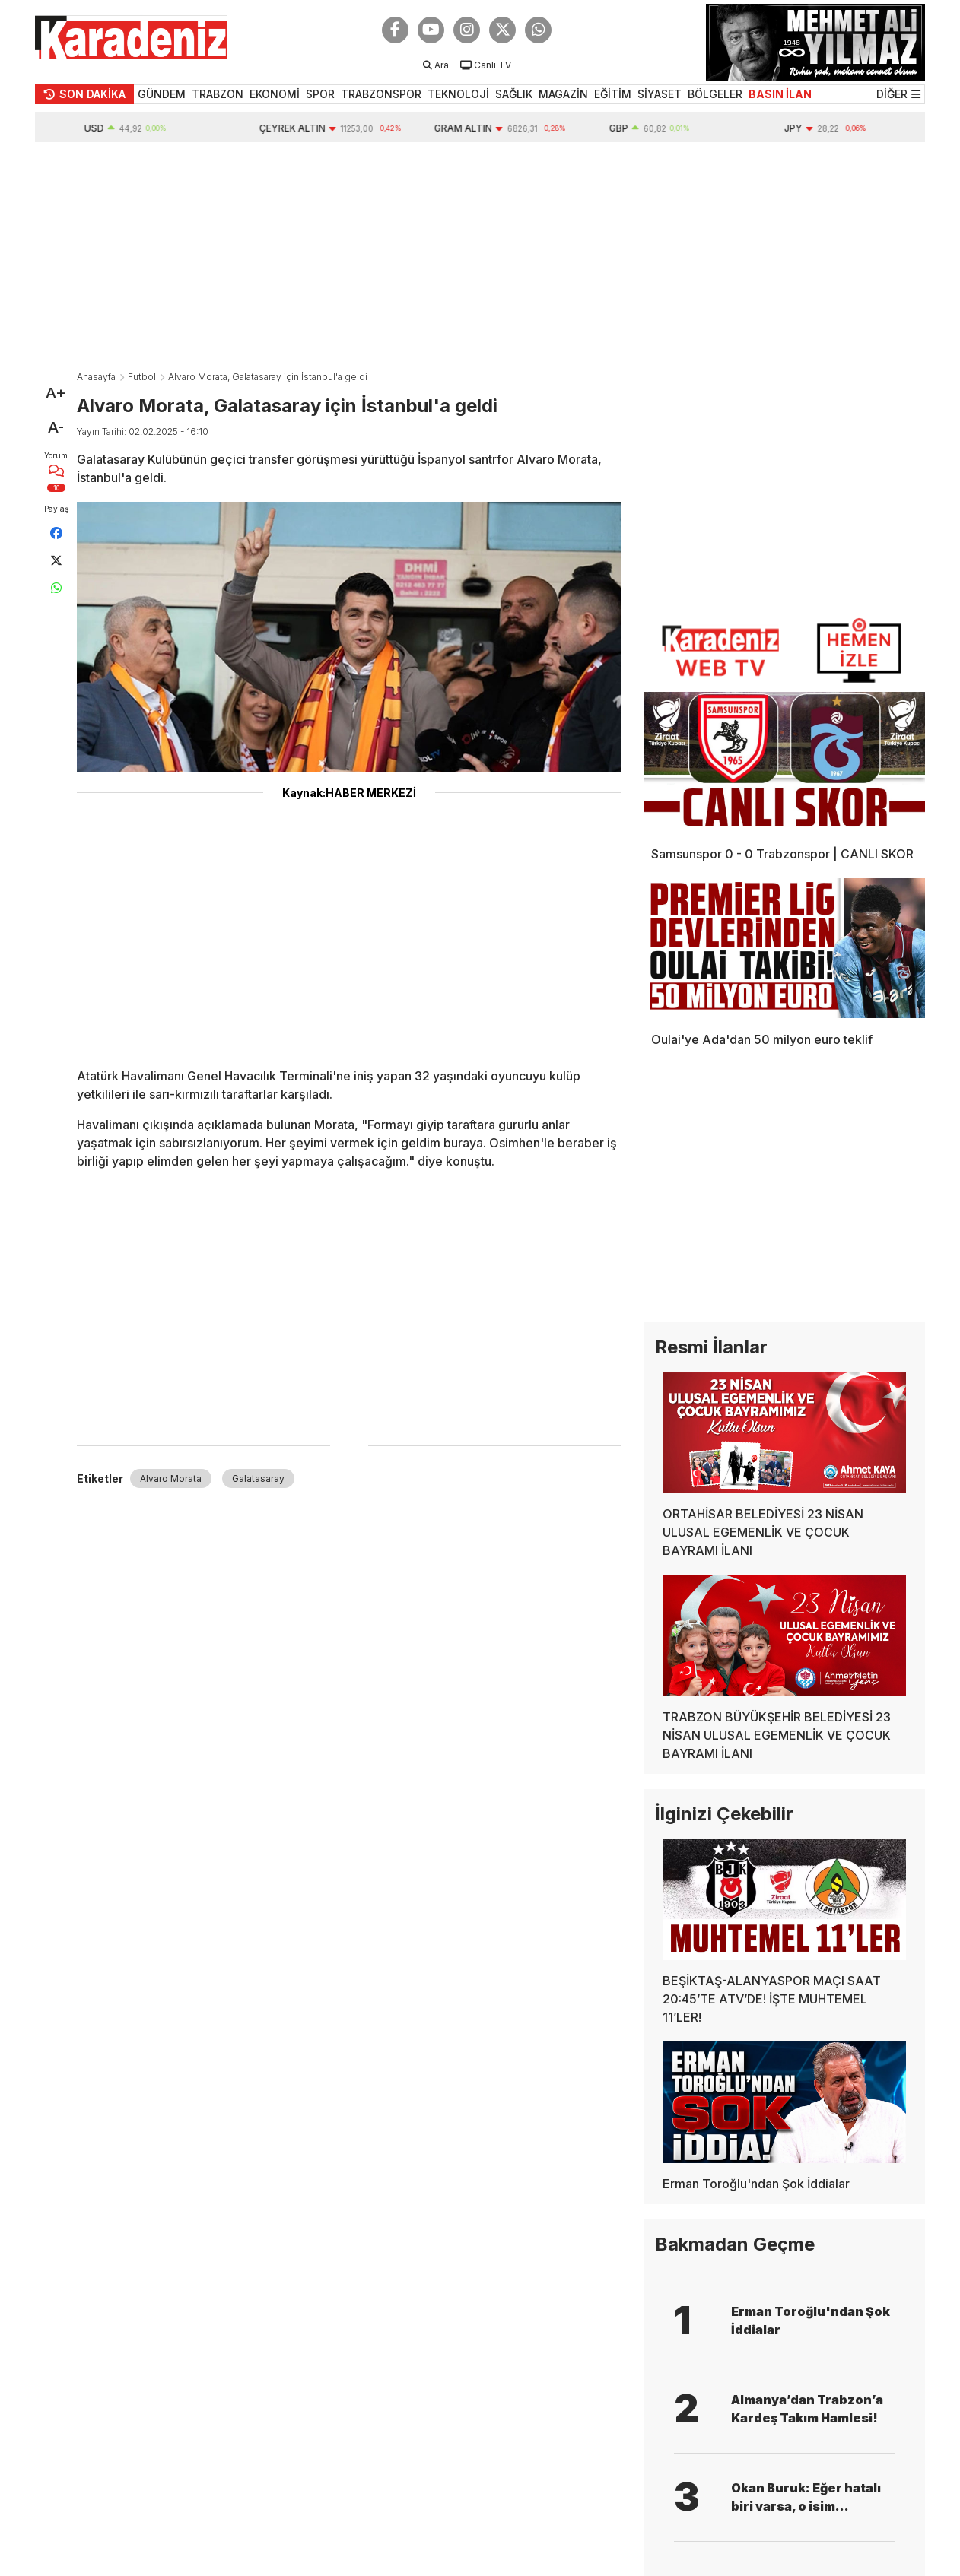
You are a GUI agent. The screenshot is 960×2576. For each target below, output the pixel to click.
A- (56, 427)
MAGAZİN (563, 93)
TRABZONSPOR (381, 93)
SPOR (320, 93)
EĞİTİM (612, 93)
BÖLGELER (715, 93)
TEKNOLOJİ (458, 93)
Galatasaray (258, 1478)
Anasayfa (96, 376)
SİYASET (659, 93)
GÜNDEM (162, 93)
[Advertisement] (480, 256)
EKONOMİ (275, 93)
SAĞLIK (513, 93)
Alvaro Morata (171, 1478)
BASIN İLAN (780, 93)
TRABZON (217, 93)
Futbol (142, 376)
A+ (56, 393)
